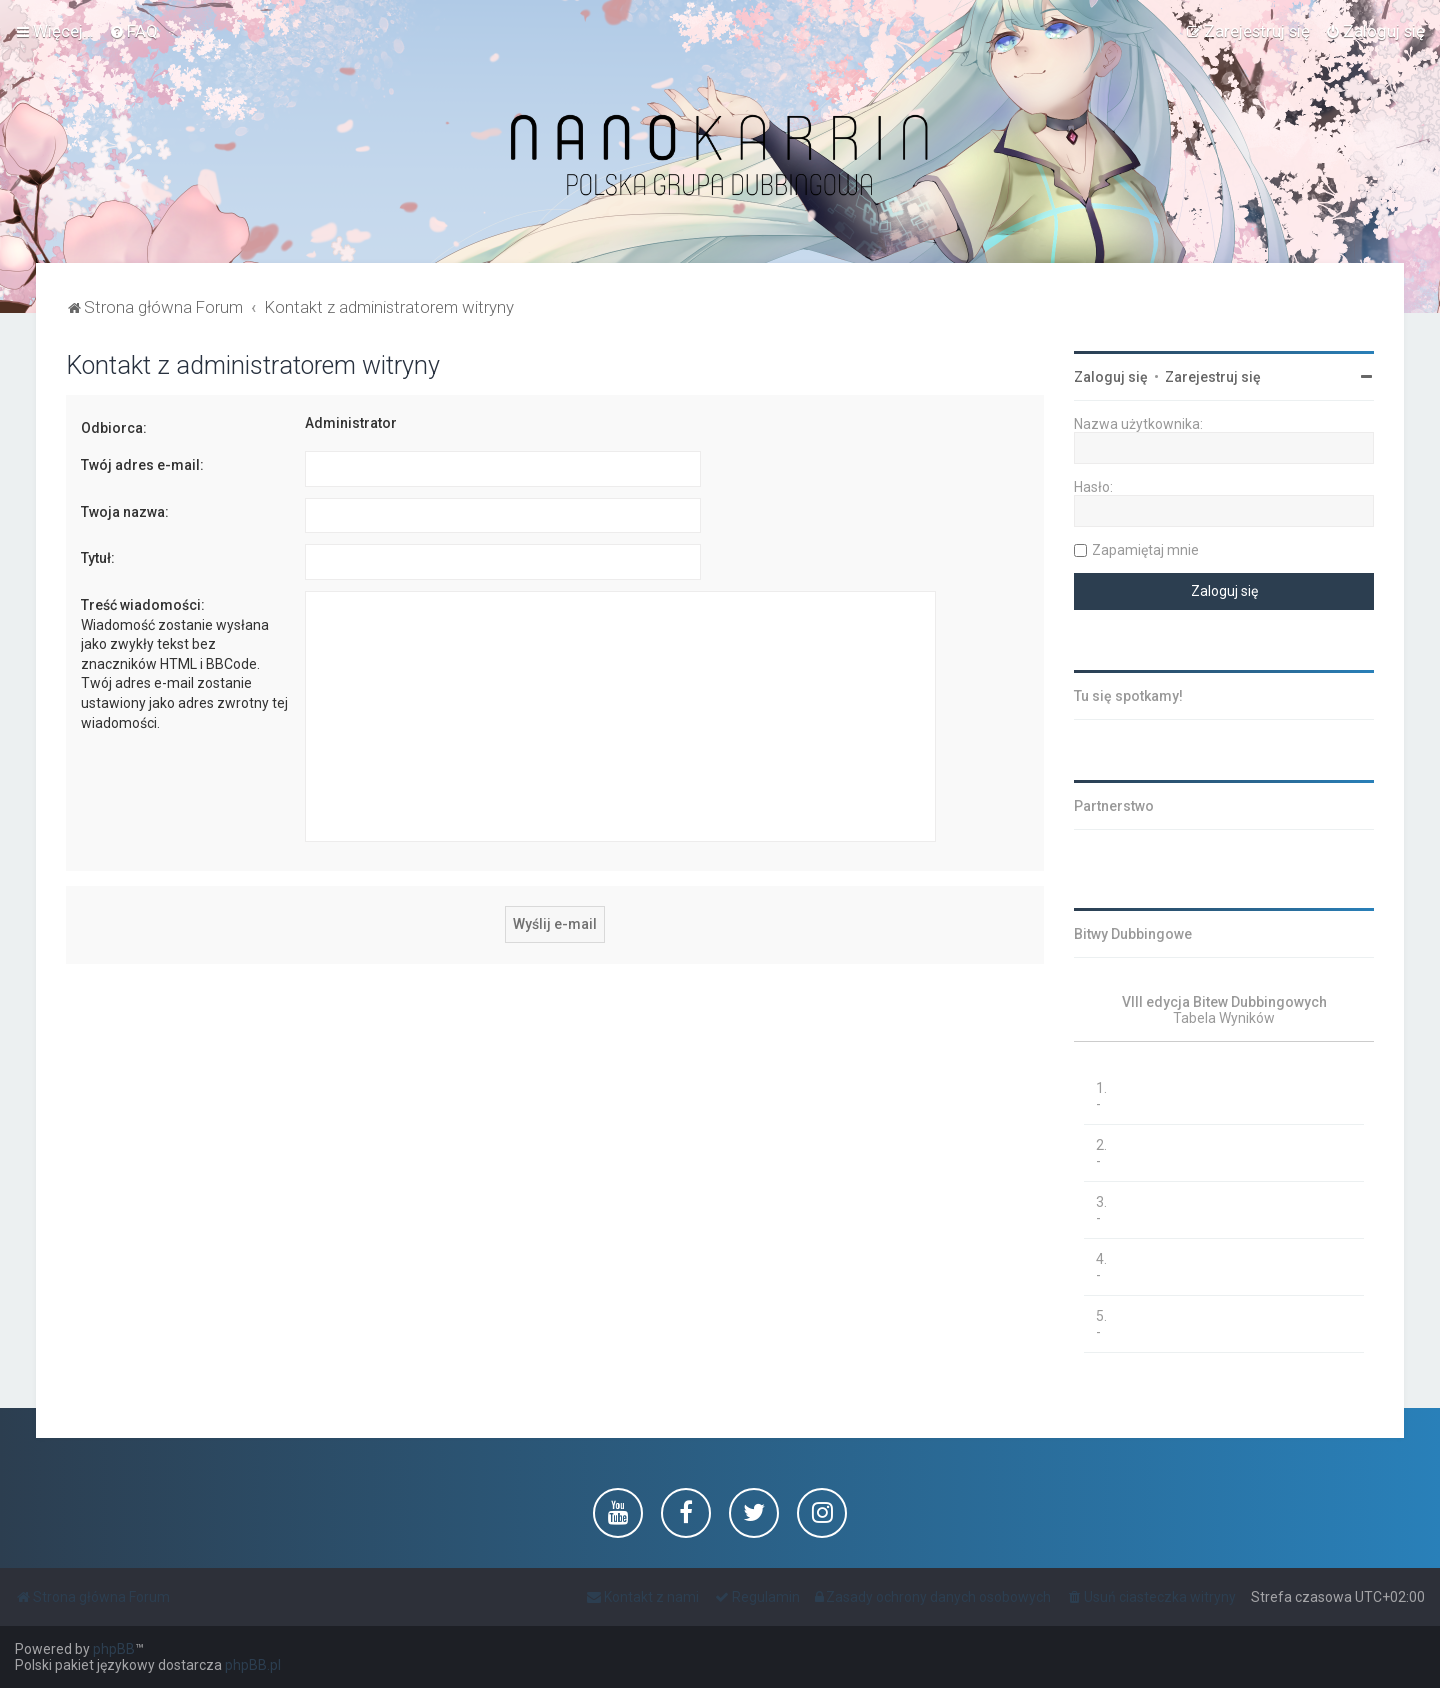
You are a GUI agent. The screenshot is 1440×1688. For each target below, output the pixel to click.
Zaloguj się (1111, 377)
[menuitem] (133, 31)
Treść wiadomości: (143, 605)
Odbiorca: (114, 428)
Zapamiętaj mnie (1145, 550)
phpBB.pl (253, 1665)
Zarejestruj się (1213, 377)
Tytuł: (98, 558)
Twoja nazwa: (125, 512)
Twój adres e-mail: (142, 465)
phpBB (114, 1649)
